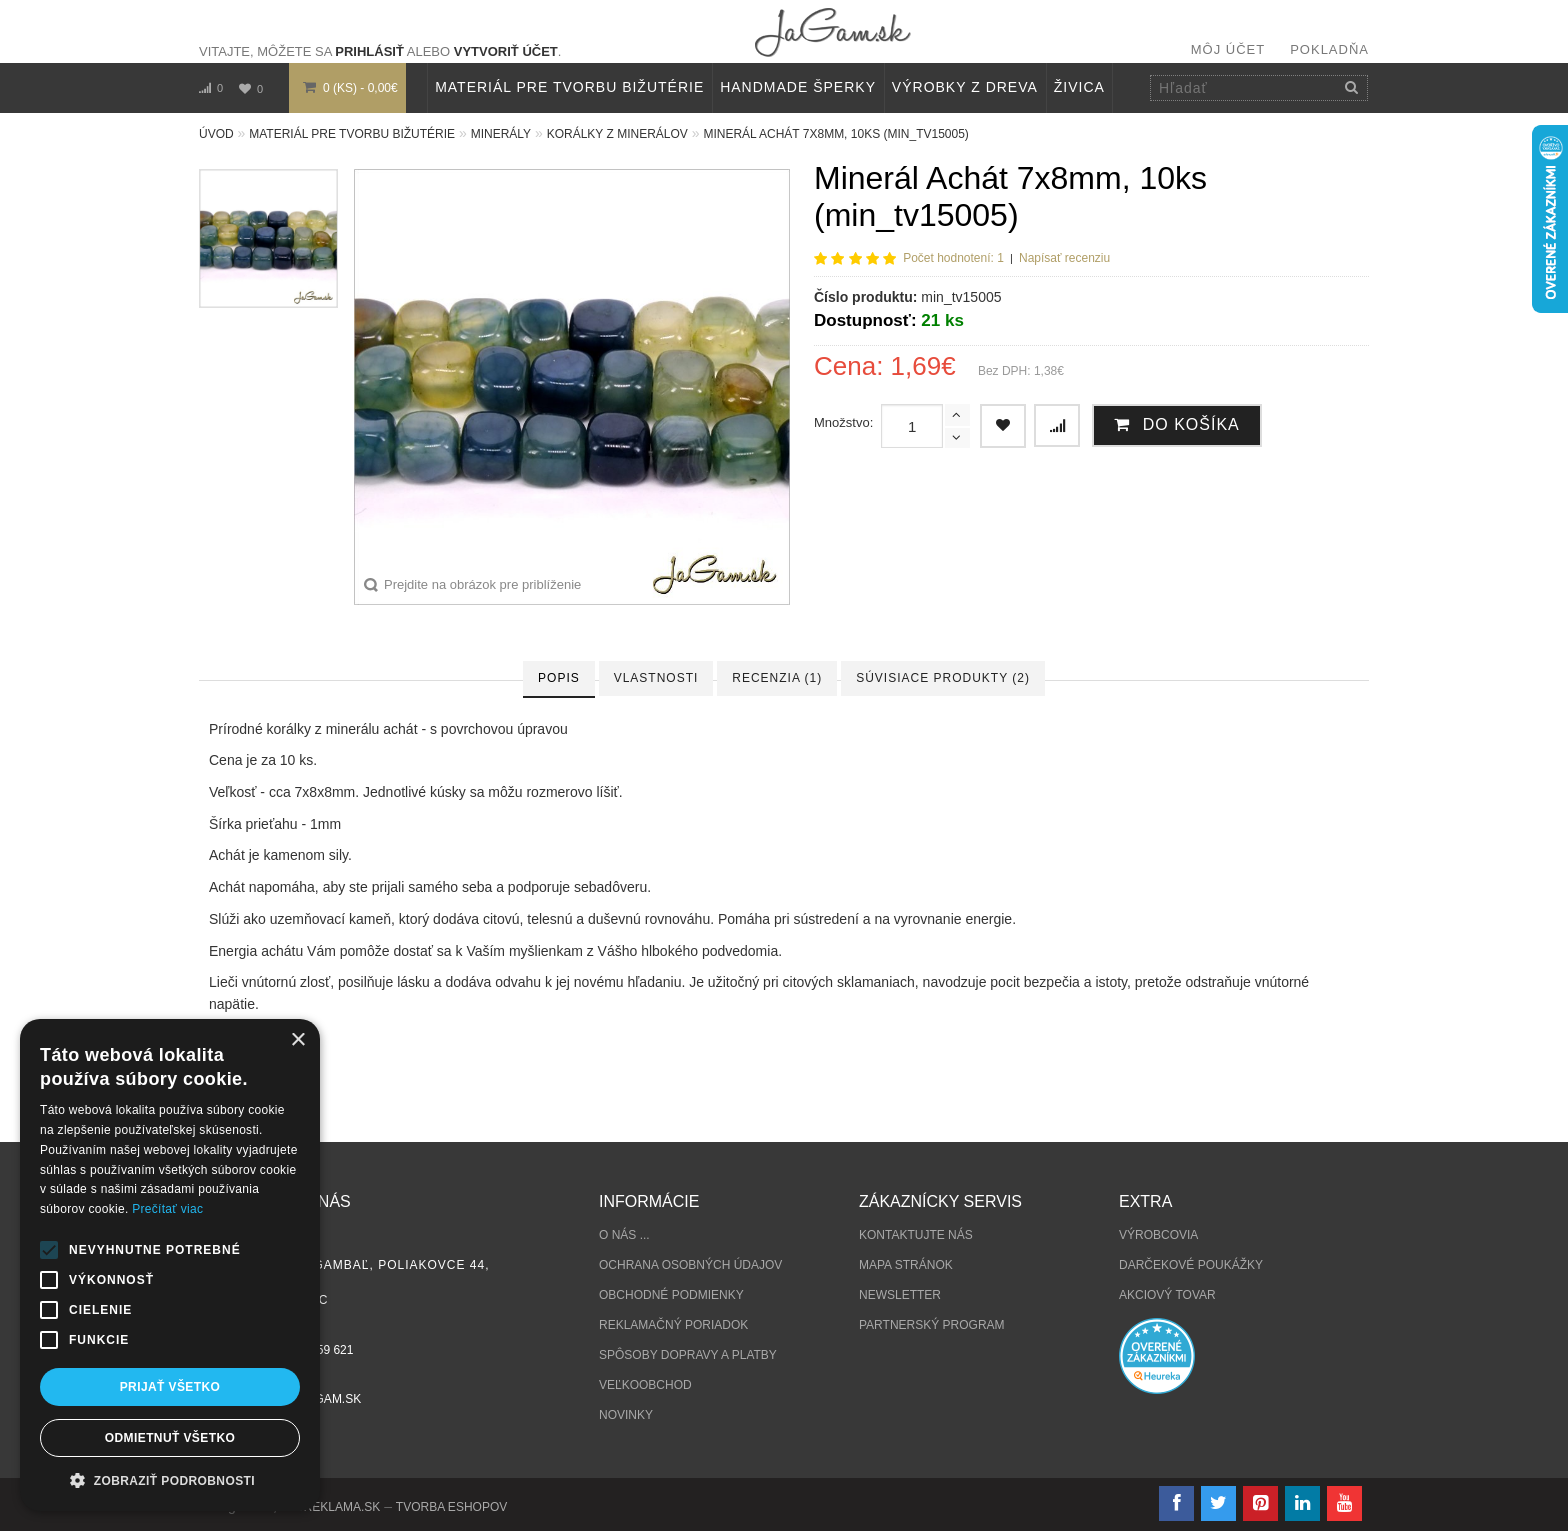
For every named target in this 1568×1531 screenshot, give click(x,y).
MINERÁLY (501, 134)
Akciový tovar (1167, 1295)
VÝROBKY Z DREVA (965, 87)
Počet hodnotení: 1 (953, 258)
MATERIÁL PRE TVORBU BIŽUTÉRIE (569, 87)
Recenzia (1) (777, 678)
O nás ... (624, 1235)
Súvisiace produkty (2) (943, 678)
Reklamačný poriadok (673, 1325)
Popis (559, 678)
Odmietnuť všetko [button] (170, 1438)
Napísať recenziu (1064, 258)
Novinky (626, 1415)
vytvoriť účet (506, 51)
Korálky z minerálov (617, 134)
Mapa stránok (906, 1265)
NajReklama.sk (330, 1507)
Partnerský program (932, 1325)
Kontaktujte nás (916, 1235)
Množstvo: (843, 422)
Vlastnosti (656, 678)
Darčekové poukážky (1191, 1265)
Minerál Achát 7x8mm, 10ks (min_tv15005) (835, 134)
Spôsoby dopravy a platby (688, 1355)
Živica (1079, 87)
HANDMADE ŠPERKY (798, 87)
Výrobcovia (1158, 1235)
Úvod (216, 134)
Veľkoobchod (645, 1385)
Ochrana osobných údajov (690, 1265)
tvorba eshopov (451, 1507)
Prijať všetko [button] (170, 1387)
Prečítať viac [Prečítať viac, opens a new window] (167, 1209)
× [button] (297, 1040)
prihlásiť (369, 51)
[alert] (170, 1265)
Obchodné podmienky (671, 1295)
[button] (170, 1480)
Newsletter (900, 1295)
